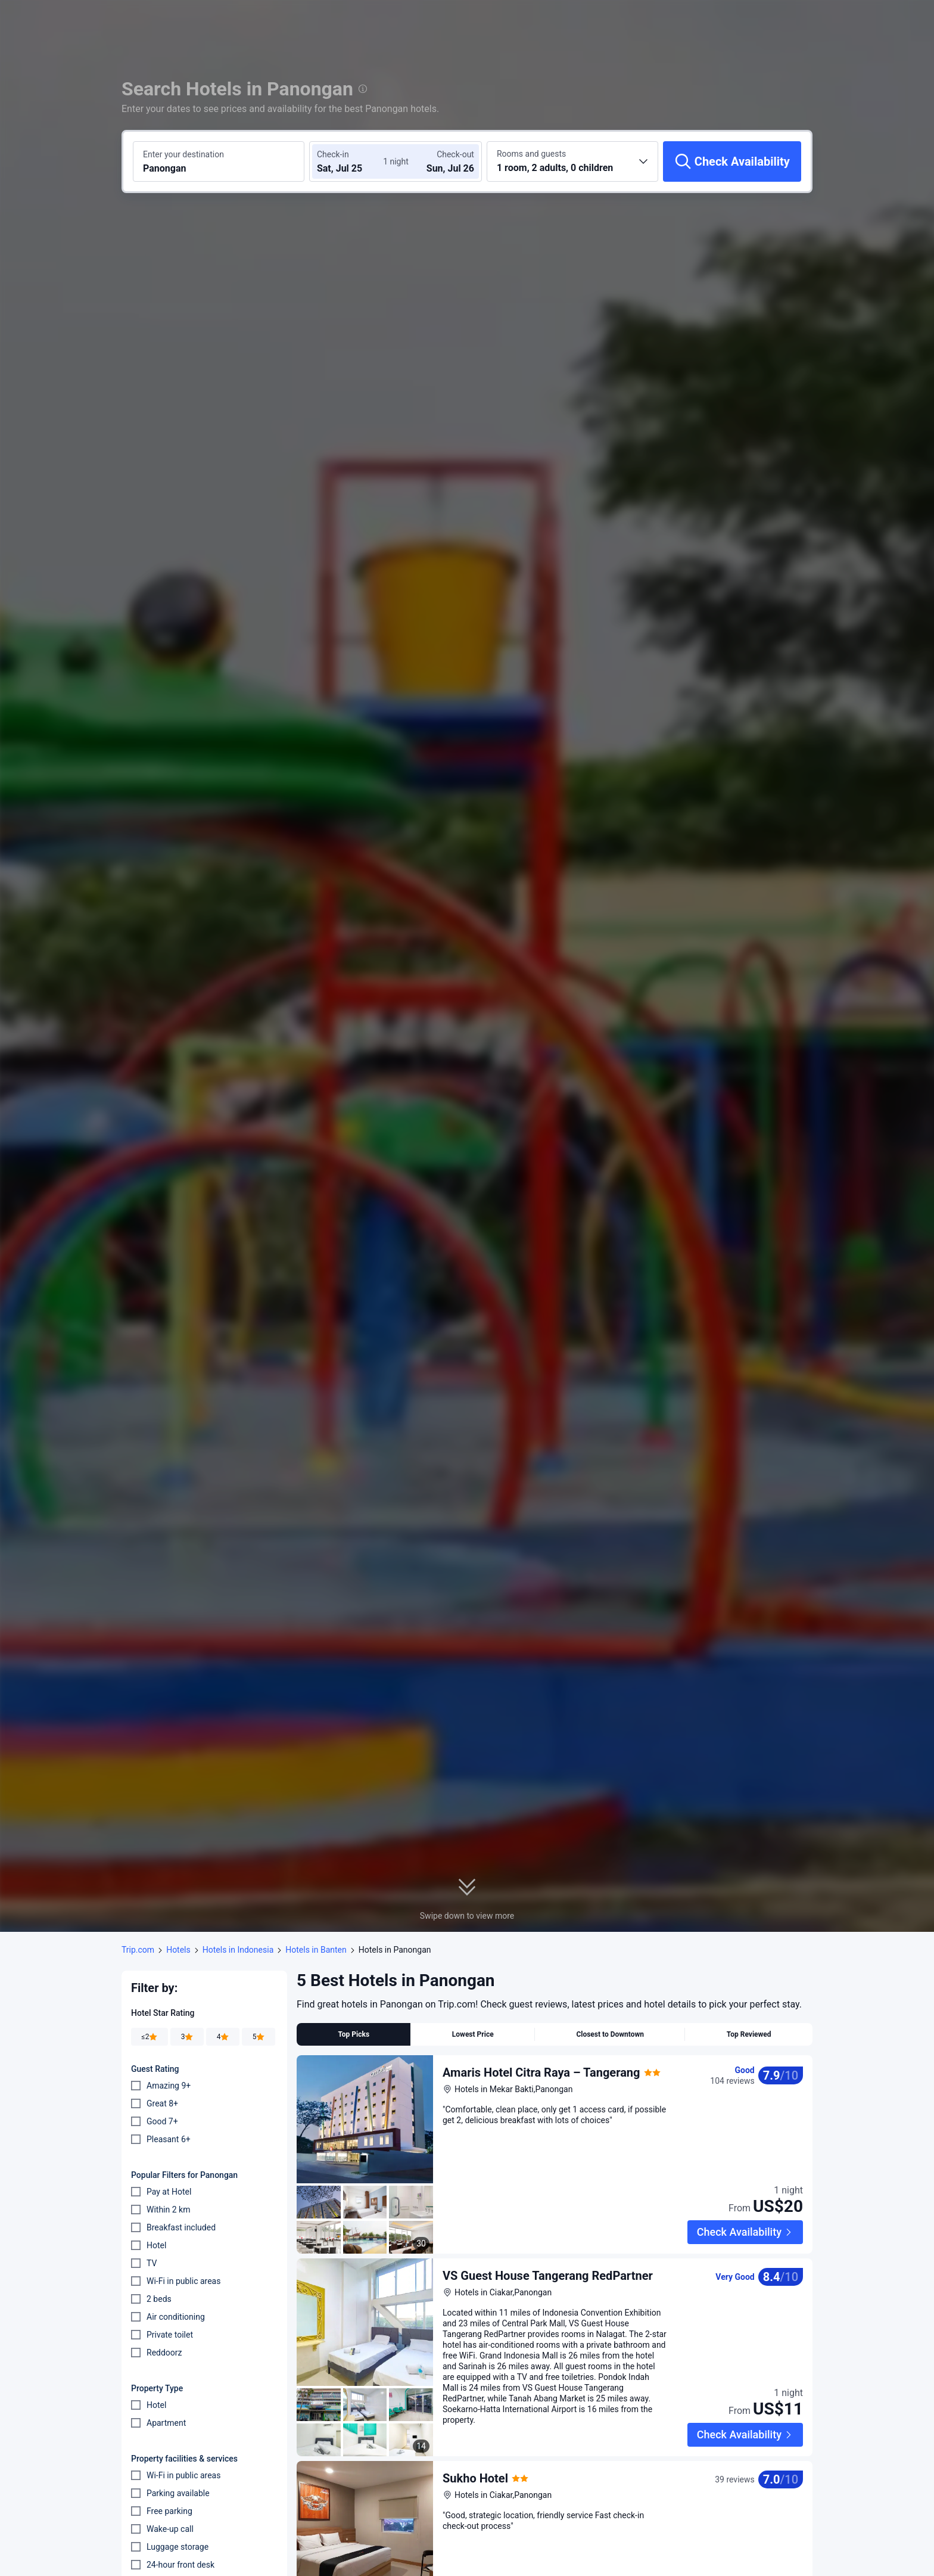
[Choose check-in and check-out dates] (353, 161)
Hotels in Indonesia (238, 1949)
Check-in (333, 154)
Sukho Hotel (475, 2441)
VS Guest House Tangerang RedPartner (548, 2256)
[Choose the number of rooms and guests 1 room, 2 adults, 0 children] (572, 161)
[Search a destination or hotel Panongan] (218, 161)
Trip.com (138, 1949)
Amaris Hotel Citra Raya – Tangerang (541, 2072)
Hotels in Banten (316, 1949)
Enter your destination (183, 154)
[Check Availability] (732, 161)
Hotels (178, 1949)
